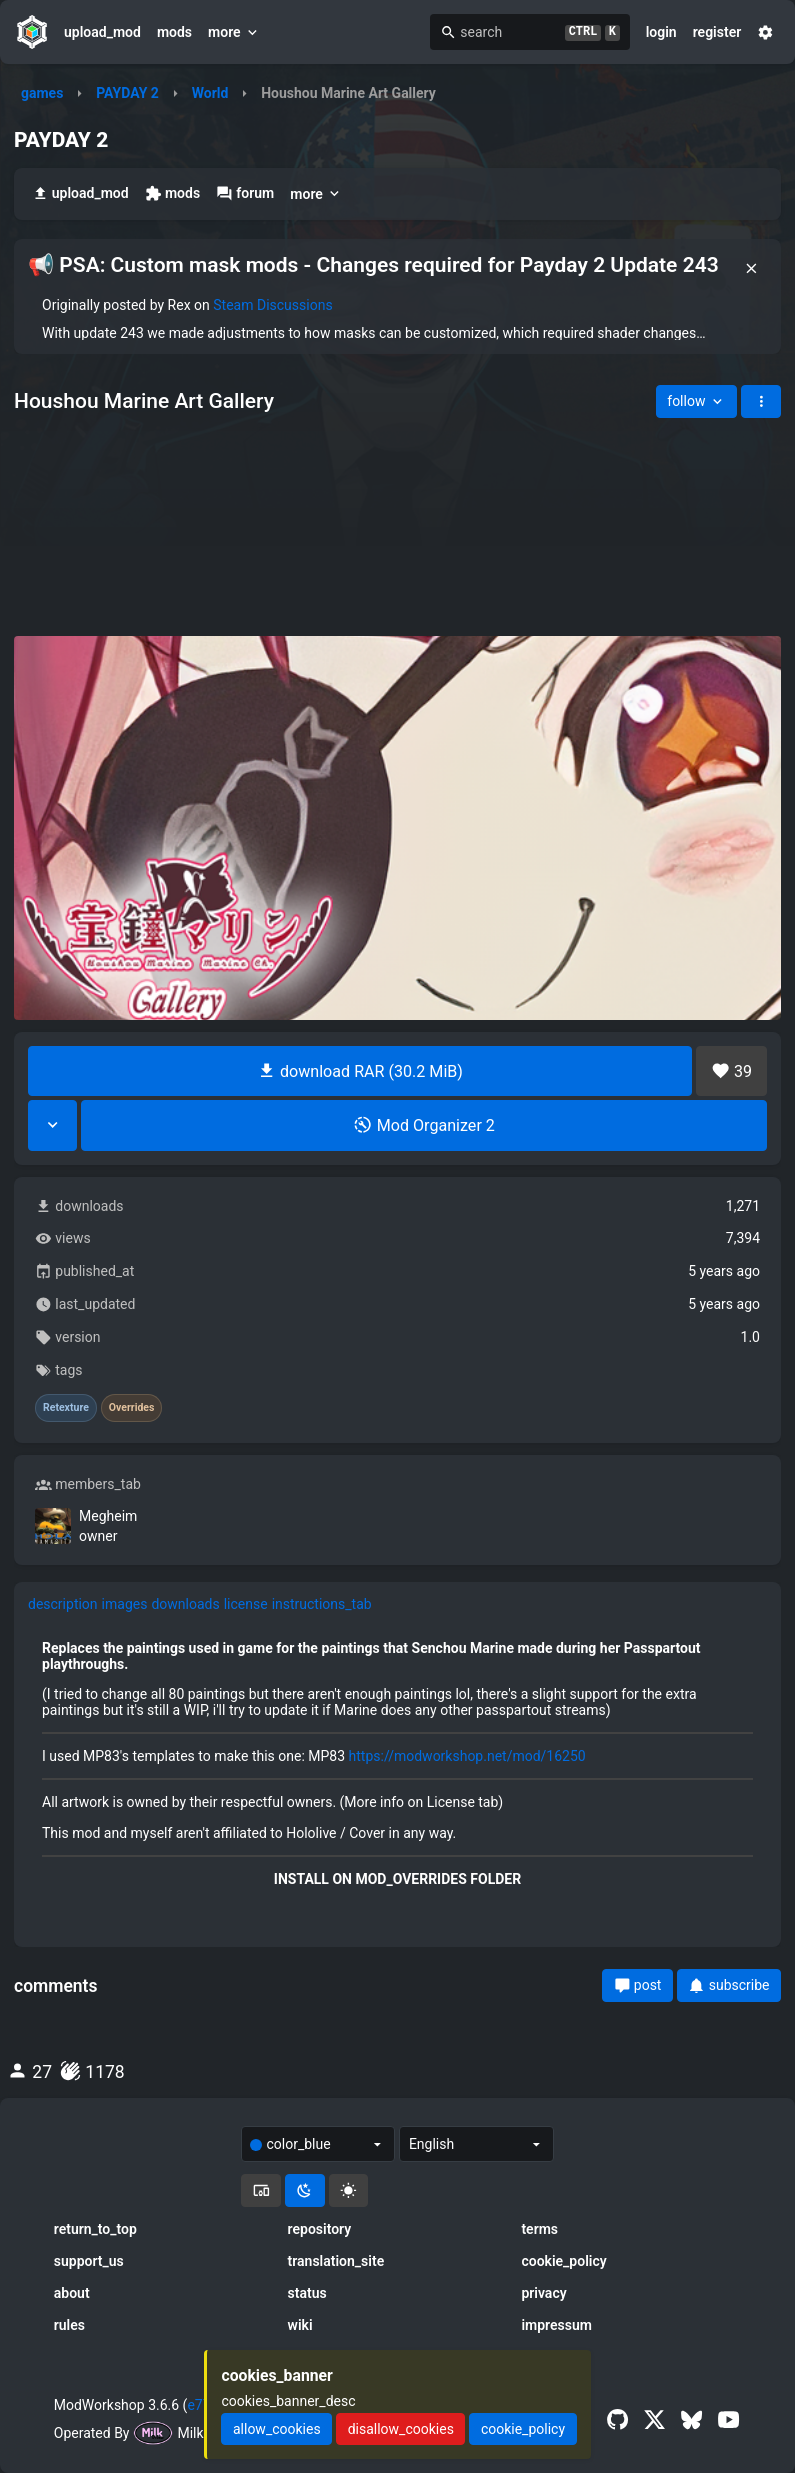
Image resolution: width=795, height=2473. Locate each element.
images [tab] (125, 1604)
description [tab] (63, 1604)
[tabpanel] (397, 1763)
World (210, 93)
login (661, 32)
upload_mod (102, 32)
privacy (543, 2293)
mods (174, 32)
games (42, 93)
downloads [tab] (185, 1604)
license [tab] (246, 1604)
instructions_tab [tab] (322, 1604)
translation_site (336, 2261)
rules (69, 2325)
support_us (89, 2261)
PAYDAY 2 (127, 93)
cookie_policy (563, 2261)
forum (245, 193)
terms (539, 2229)
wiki (300, 2325)
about (72, 2293)
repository (320, 2229)
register (717, 32)
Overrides (132, 1408)
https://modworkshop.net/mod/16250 (467, 1756)
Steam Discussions (272, 305)
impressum (556, 2325)
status (307, 2293)
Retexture (66, 1408)
